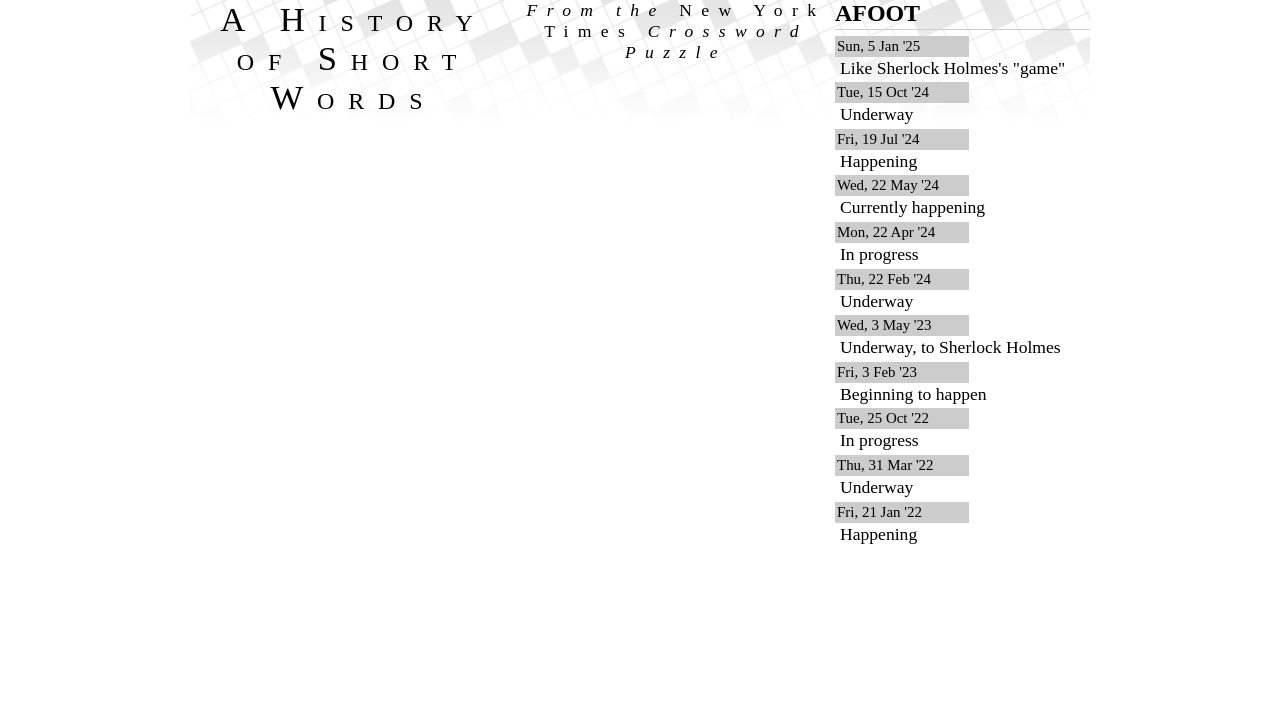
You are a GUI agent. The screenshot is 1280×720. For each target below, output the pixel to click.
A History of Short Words (353, 58)
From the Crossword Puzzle (676, 31)
